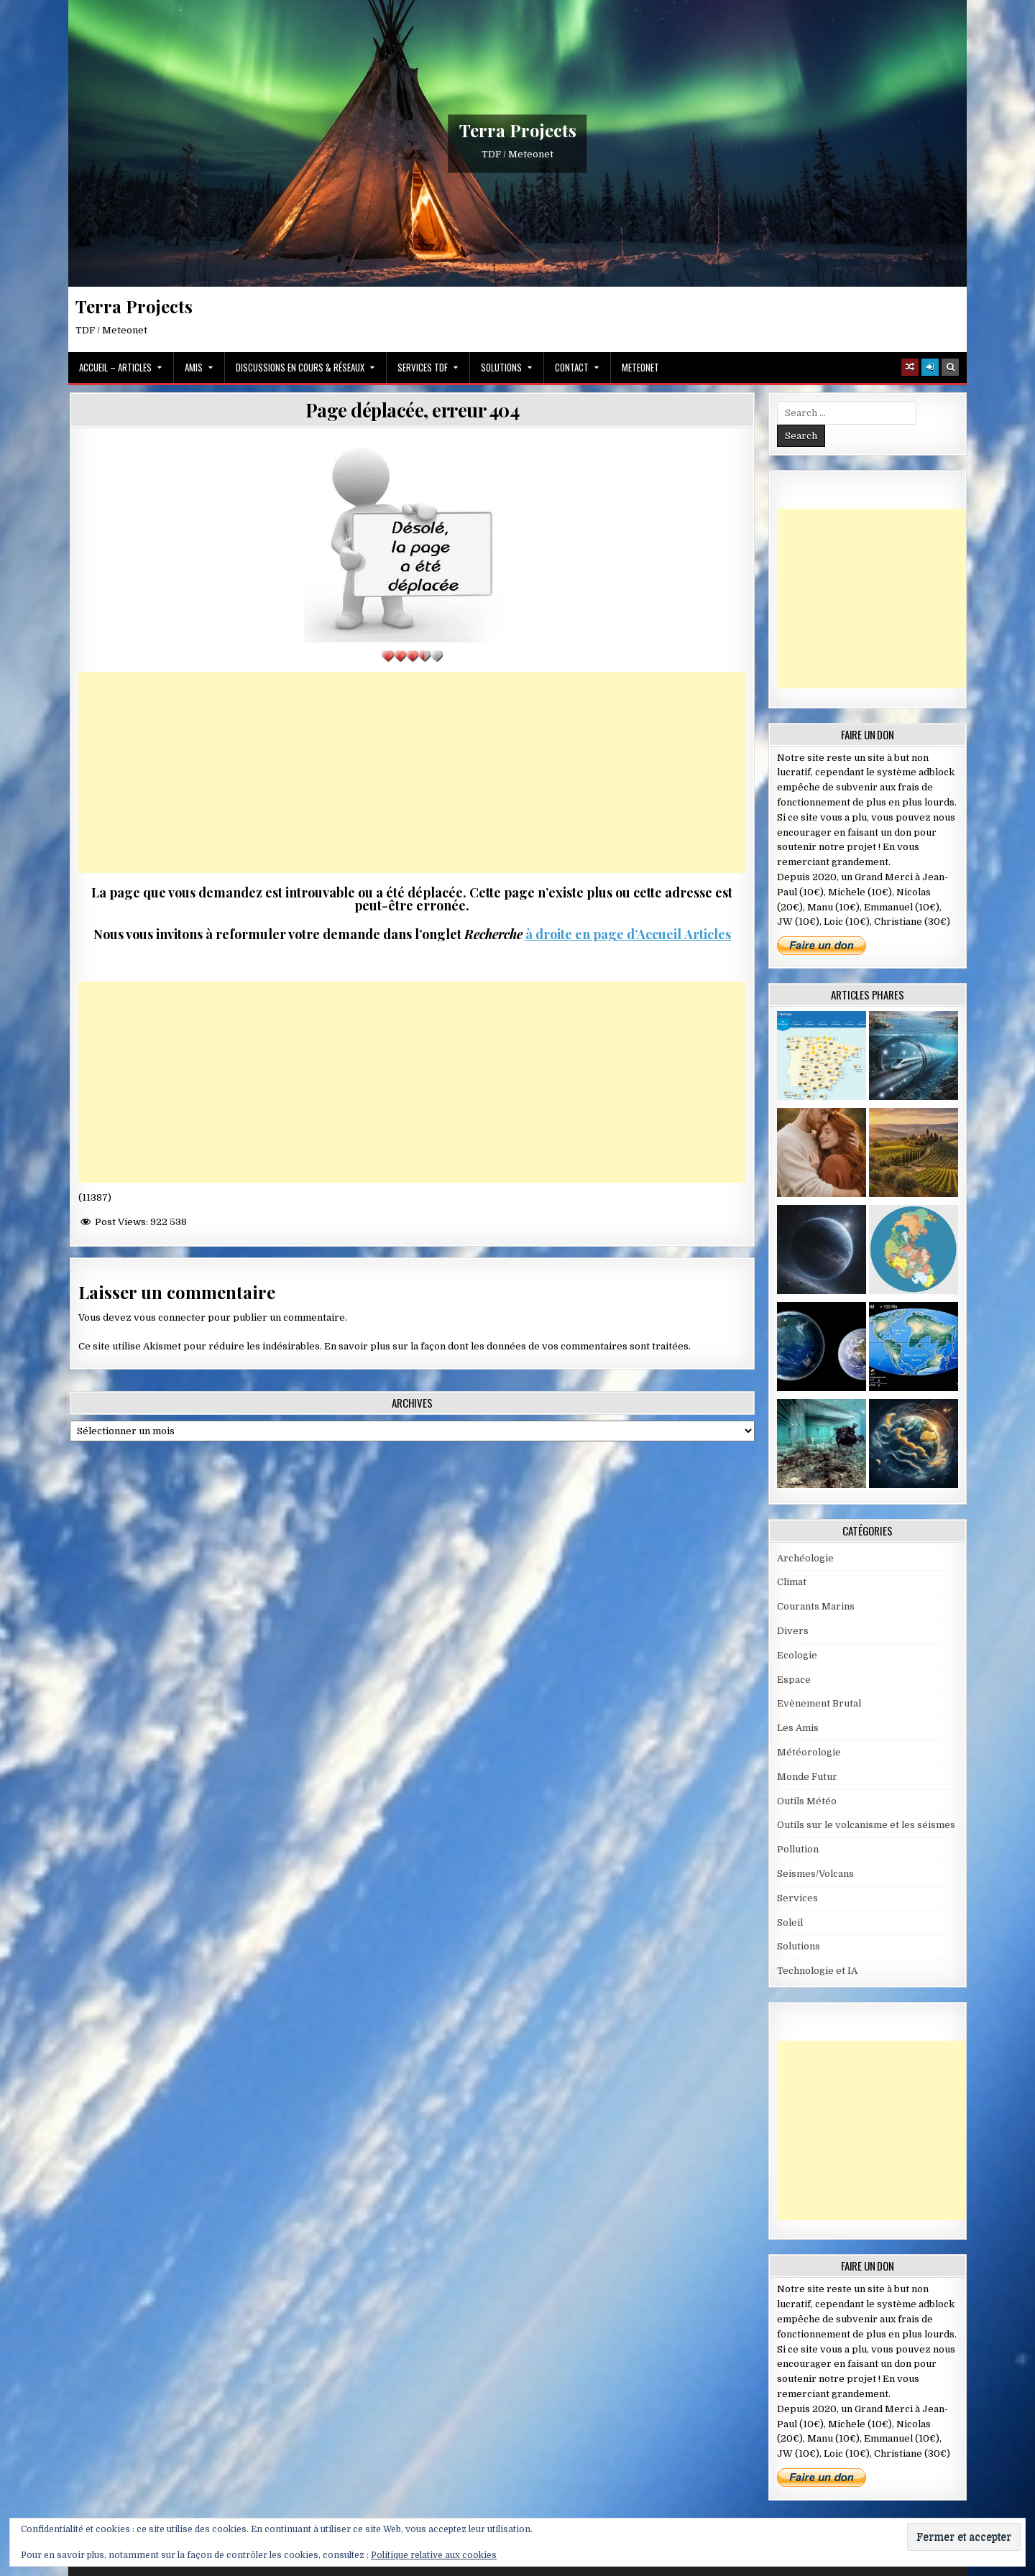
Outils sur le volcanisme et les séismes (866, 1824)
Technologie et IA (817, 1970)
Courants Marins (816, 1606)
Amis (194, 367)
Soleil (790, 1922)
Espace (794, 1679)
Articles (706, 934)
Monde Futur (807, 1776)
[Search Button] (950, 367)
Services (797, 1898)
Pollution (798, 1849)
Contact (572, 367)
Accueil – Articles (115, 367)
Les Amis (798, 1727)
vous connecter (170, 1317)
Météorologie (809, 1752)
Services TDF (422, 367)
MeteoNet (640, 367)
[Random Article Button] (910, 367)
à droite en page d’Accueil (603, 934)
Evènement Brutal (819, 1703)
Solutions (501, 367)
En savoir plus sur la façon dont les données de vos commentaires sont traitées (506, 1346)
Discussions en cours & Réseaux (300, 367)
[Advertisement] (412, 772)
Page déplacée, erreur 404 (412, 410)
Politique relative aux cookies (434, 2555)
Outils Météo (807, 1801)
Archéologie (805, 1558)
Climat (791, 1581)
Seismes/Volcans (815, 1873)
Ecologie (797, 1655)
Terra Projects (517, 130)
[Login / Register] (930, 367)
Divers (793, 1630)
